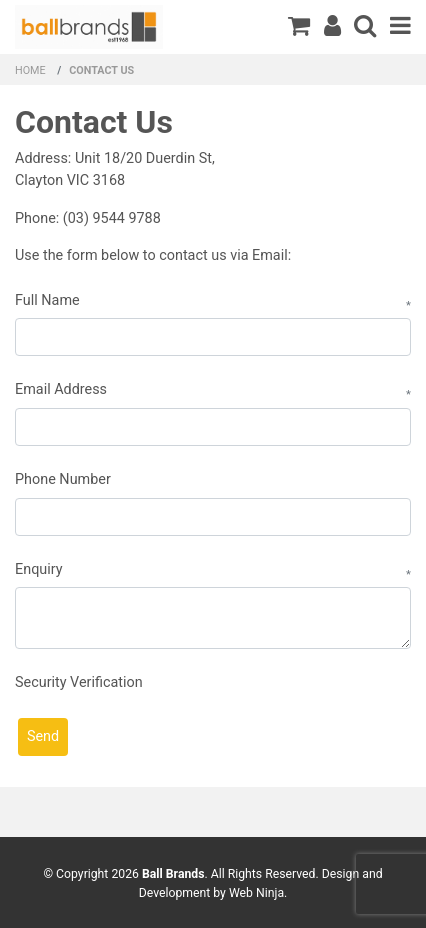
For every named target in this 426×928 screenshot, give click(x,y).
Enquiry (39, 569)
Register (332, 25)
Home (30, 70)
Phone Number (63, 479)
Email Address (61, 389)
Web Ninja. (258, 893)
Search (365, 25)
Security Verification (79, 682)
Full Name (47, 300)
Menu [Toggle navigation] (400, 25)
